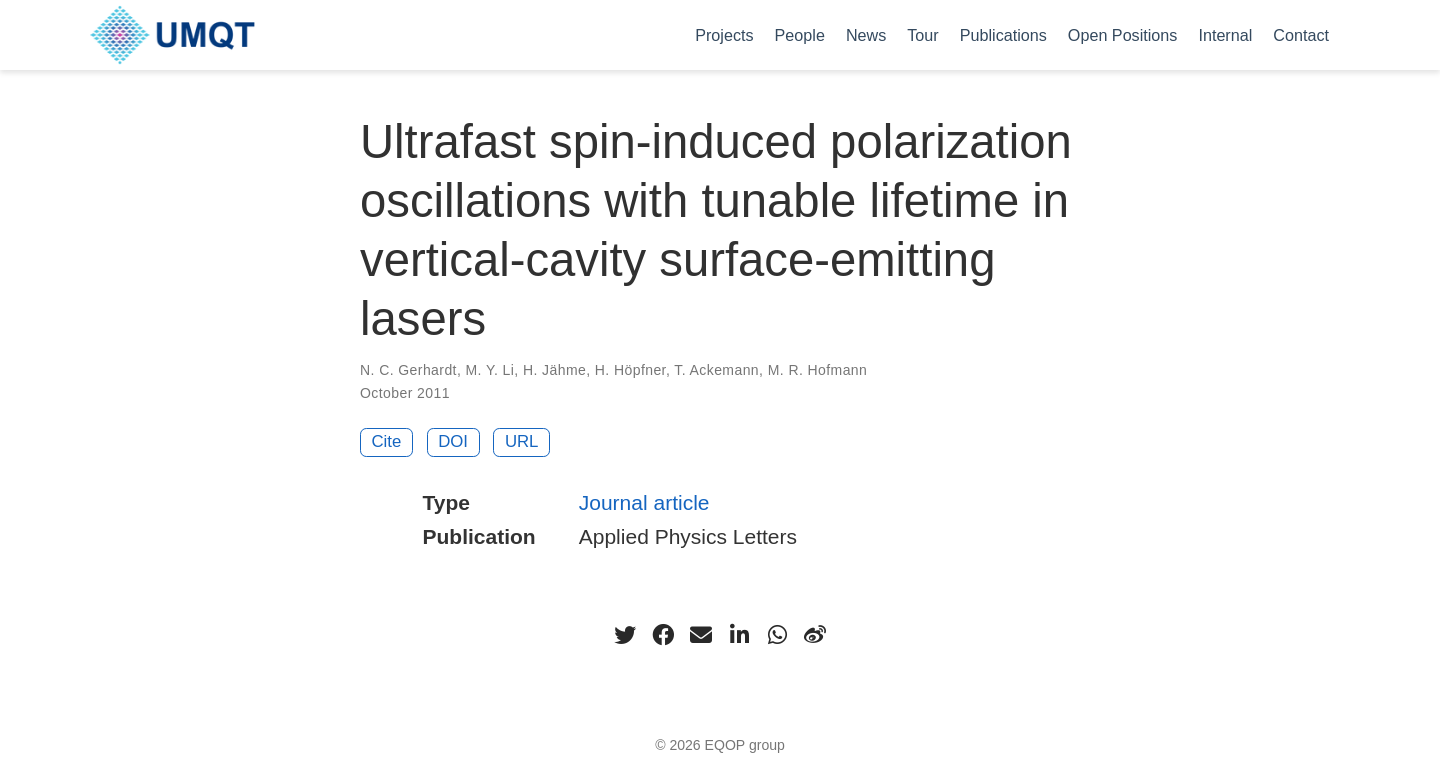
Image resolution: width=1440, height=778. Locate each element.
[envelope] (701, 635)
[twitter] (625, 635)
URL (522, 441)
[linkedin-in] (739, 635)
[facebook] (663, 635)
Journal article (644, 502)
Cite (387, 441)
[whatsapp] (777, 635)
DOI (453, 441)
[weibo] (815, 635)
